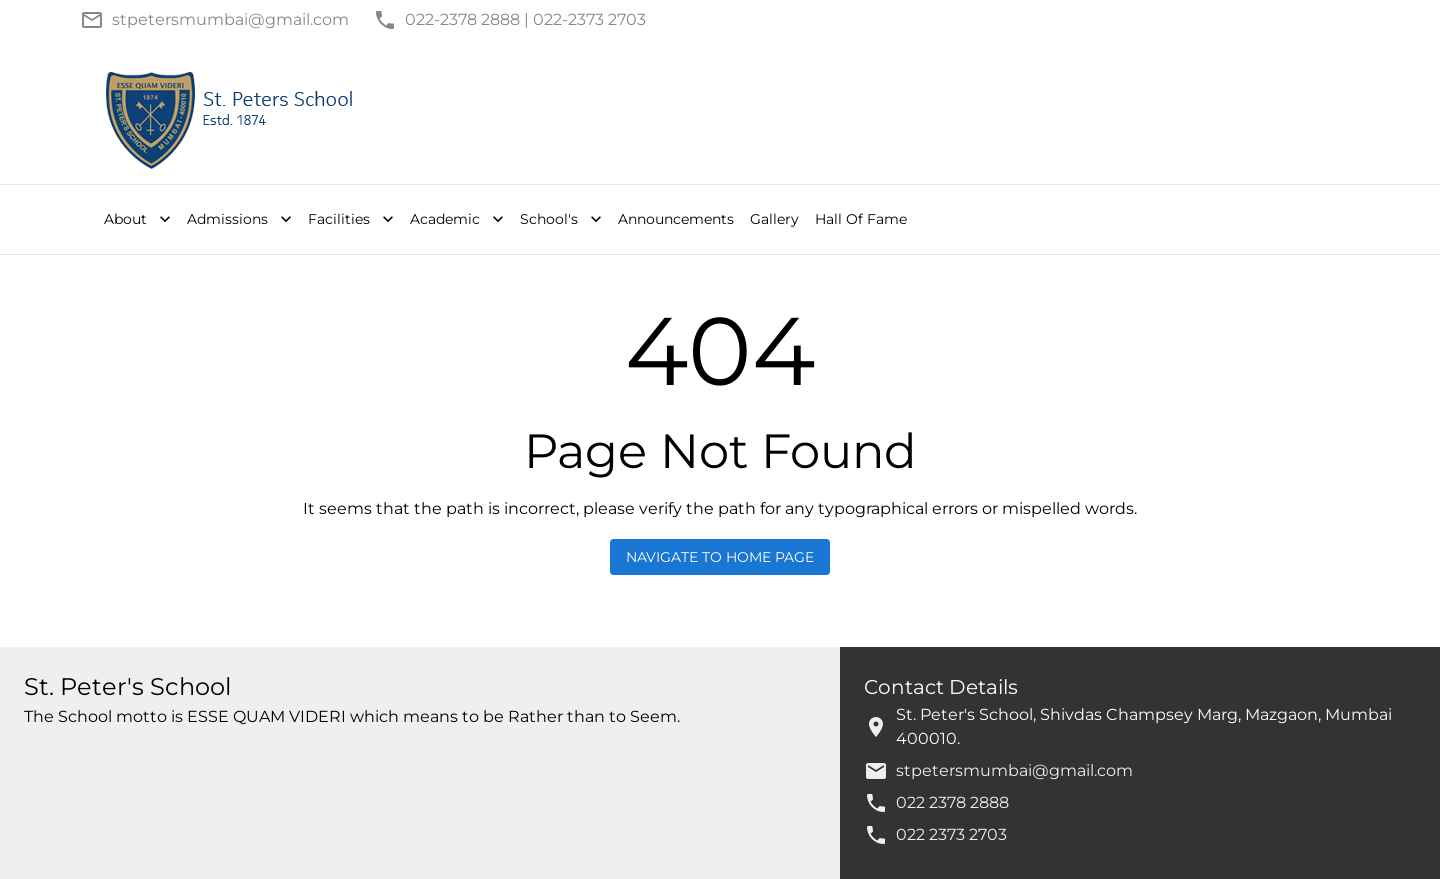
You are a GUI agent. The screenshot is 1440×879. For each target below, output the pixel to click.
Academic (459, 219)
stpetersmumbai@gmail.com (1014, 770)
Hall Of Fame (861, 219)
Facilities (353, 219)
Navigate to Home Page (720, 557)
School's (563, 219)
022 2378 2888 (952, 802)
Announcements (676, 219)
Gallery (774, 219)
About (139, 219)
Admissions (241, 219)
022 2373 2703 (951, 834)
